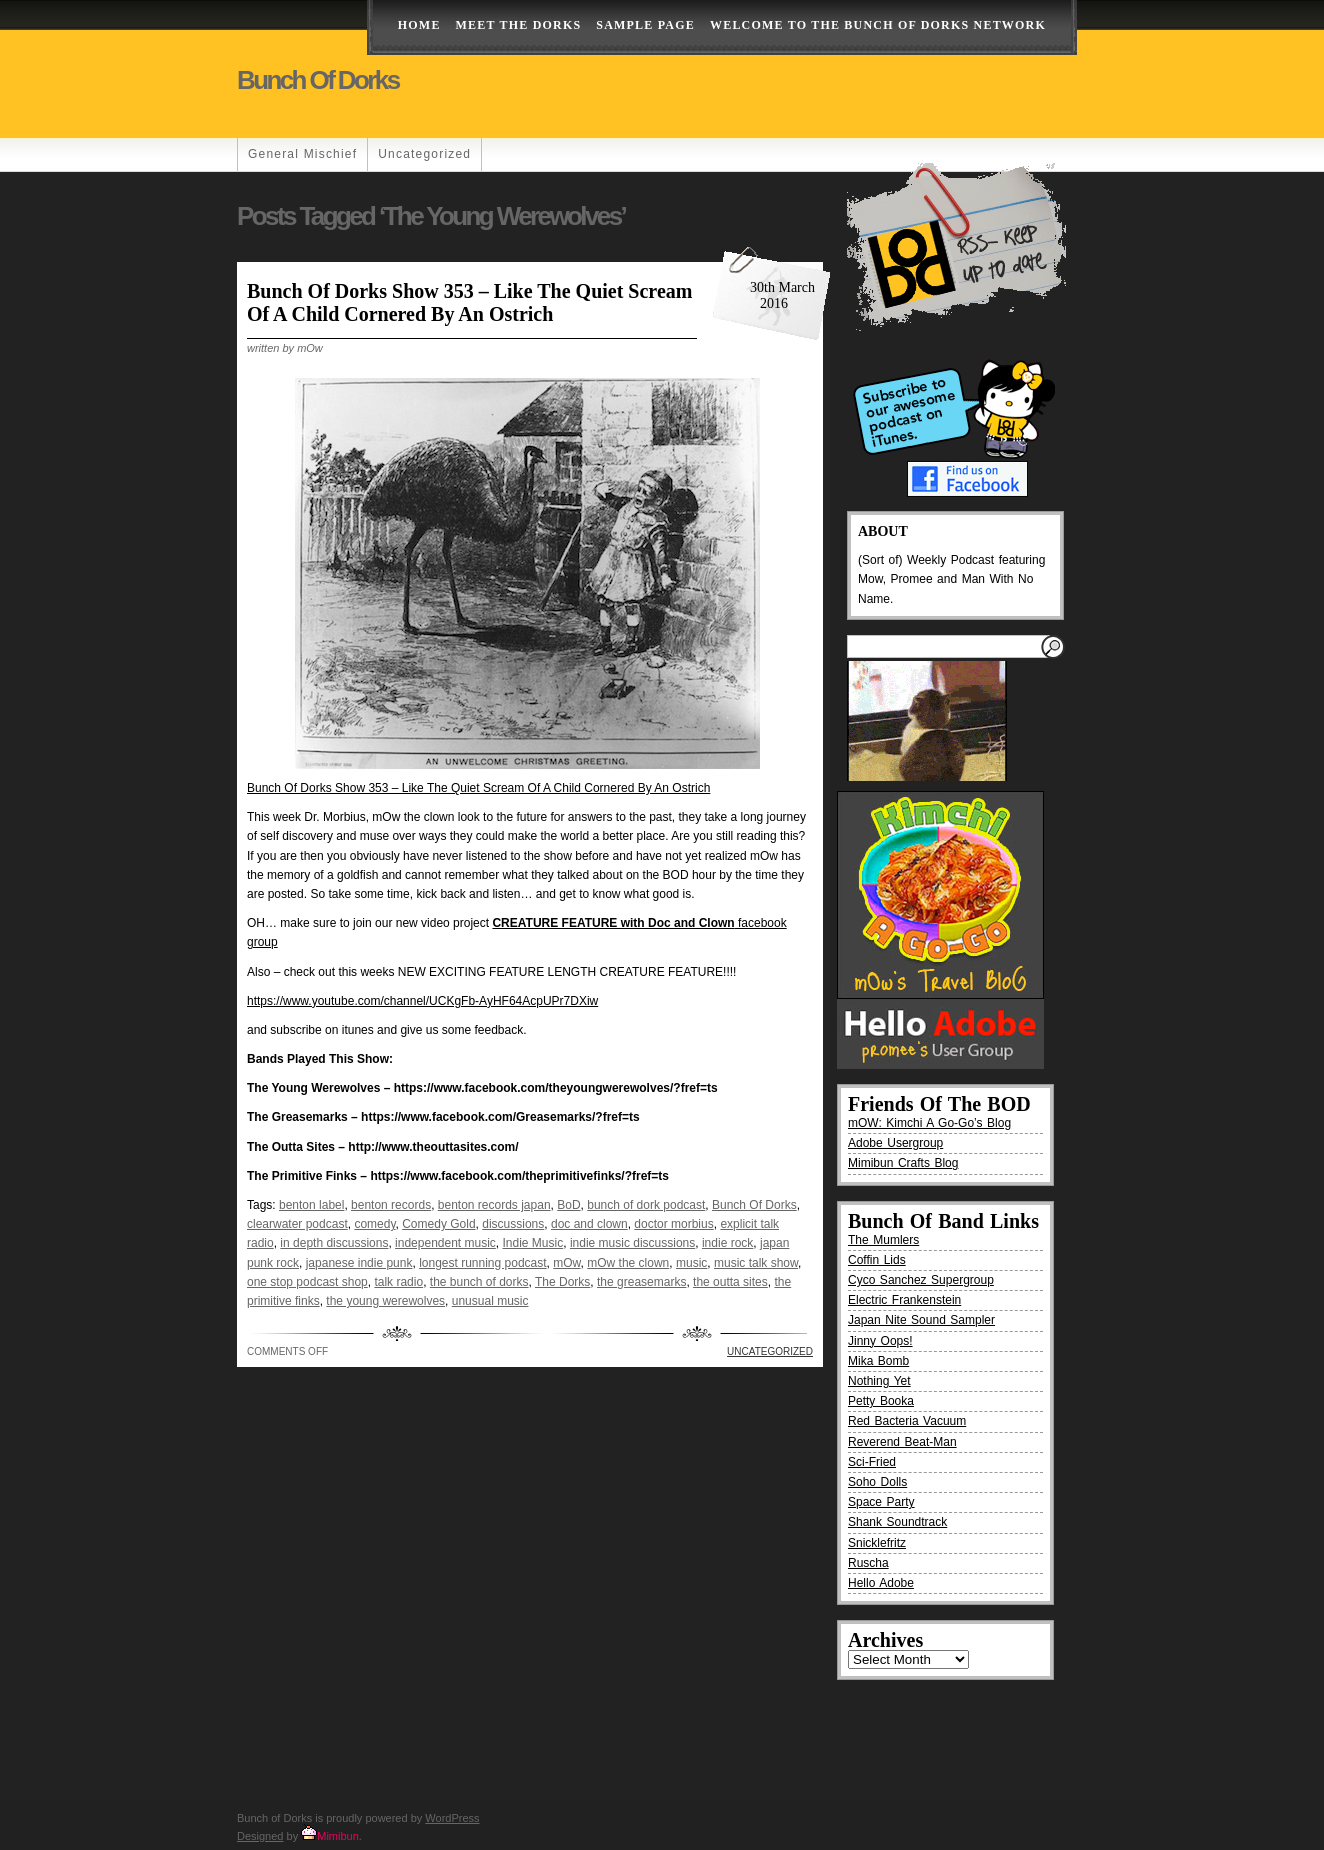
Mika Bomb (878, 1361)
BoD (568, 1205)
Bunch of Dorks (318, 80)
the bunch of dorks (479, 1282)
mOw (566, 1263)
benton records (391, 1205)
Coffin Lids (877, 1260)
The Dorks (562, 1282)
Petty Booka (881, 1401)
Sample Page (645, 25)
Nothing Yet (879, 1381)
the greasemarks (641, 1282)
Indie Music (533, 1243)
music (691, 1263)
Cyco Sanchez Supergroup (921, 1280)
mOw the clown (628, 1263)
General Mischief (302, 154)
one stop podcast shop (307, 1282)
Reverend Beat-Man (902, 1442)
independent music (445, 1243)
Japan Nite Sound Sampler (921, 1320)
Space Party (881, 1502)
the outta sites (730, 1282)
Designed (260, 1836)
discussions (513, 1224)
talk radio (398, 1282)
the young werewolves (385, 1301)
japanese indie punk (359, 1263)
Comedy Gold (438, 1224)
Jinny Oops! (880, 1341)
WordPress (452, 1818)
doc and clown (589, 1224)
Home (419, 25)
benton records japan (494, 1205)
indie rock (727, 1243)
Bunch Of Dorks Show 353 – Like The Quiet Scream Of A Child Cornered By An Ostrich (469, 302)
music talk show (756, 1263)
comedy (374, 1224)
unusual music (490, 1301)
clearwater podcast (297, 1224)
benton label (311, 1205)
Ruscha (868, 1563)
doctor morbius (673, 1224)
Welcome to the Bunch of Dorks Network (878, 25)
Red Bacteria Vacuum (907, 1421)
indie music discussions (632, 1243)
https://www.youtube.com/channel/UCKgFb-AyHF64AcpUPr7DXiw (422, 1001)
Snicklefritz (877, 1543)
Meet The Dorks (519, 25)
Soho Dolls (877, 1482)
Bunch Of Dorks (754, 1205)
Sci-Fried (872, 1462)
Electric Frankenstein (904, 1300)
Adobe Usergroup (895, 1143)
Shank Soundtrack (897, 1522)
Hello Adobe (881, 1583)
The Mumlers (883, 1240)
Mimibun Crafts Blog (903, 1163)
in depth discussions (334, 1243)
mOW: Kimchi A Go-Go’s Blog (929, 1123)
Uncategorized (424, 154)
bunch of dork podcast (646, 1205)
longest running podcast (482, 1263)
